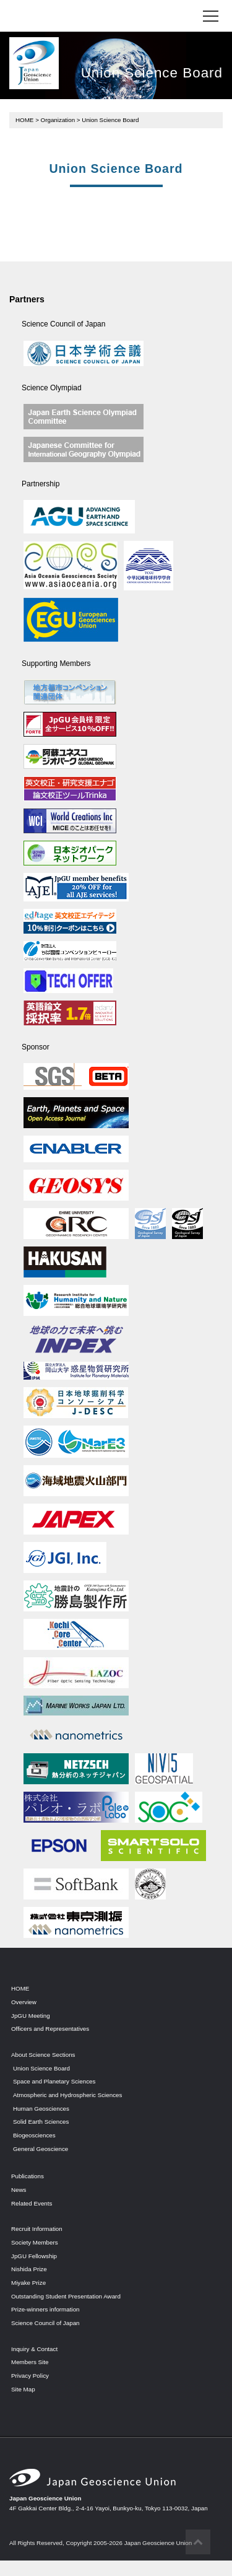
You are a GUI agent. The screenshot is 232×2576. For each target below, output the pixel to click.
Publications (27, 2176)
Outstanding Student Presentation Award (66, 2296)
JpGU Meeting (30, 2015)
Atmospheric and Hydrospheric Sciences (67, 2095)
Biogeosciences (34, 2135)
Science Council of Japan (45, 2323)
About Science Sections (43, 2054)
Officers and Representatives (50, 2028)
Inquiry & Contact (34, 2349)
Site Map (23, 2389)
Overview (24, 2002)
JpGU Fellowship (34, 2256)
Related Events (31, 2203)
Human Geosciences (41, 2108)
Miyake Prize (28, 2282)
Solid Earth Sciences (41, 2121)
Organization (58, 119)
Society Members (34, 2242)
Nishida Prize (29, 2269)
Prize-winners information (45, 2309)
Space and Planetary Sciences (54, 2081)
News (19, 2189)
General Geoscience (40, 2148)
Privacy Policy (30, 2375)
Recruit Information (36, 2228)
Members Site (29, 2362)
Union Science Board (41, 2068)
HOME (24, 119)
